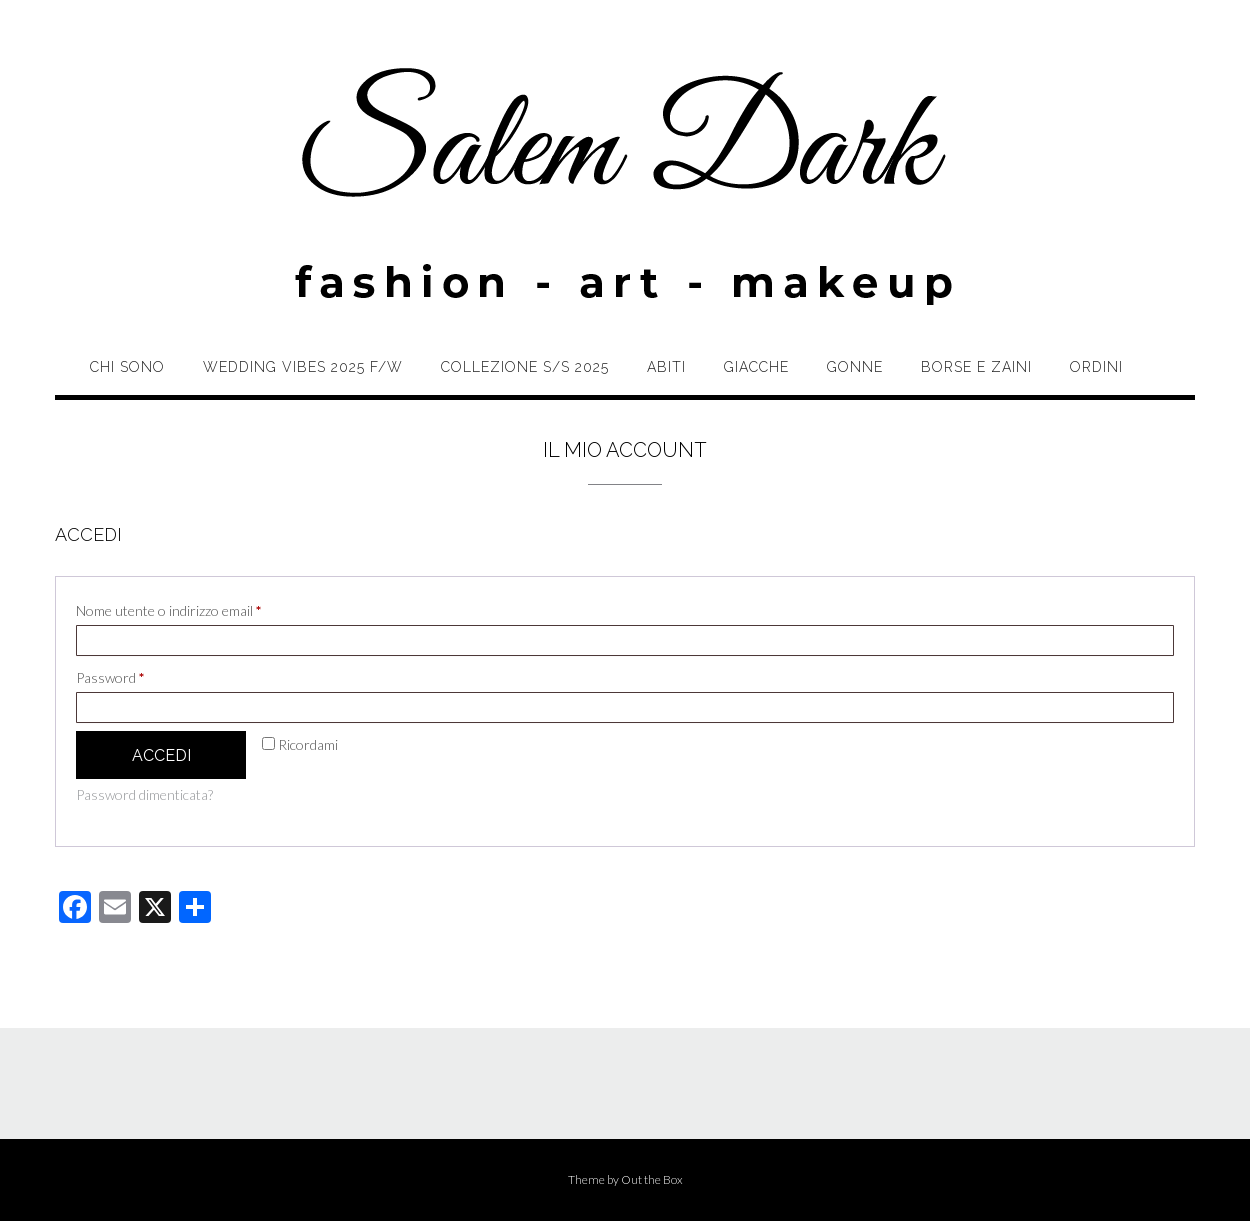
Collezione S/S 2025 (525, 367)
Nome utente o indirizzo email (196, 608)
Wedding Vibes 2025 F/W (303, 367)
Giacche (756, 367)
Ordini (1096, 367)
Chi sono (127, 367)
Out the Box (652, 1179)
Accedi (161, 755)
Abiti (666, 367)
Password (137, 675)
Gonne (855, 367)
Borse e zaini (976, 367)
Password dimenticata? (144, 794)
